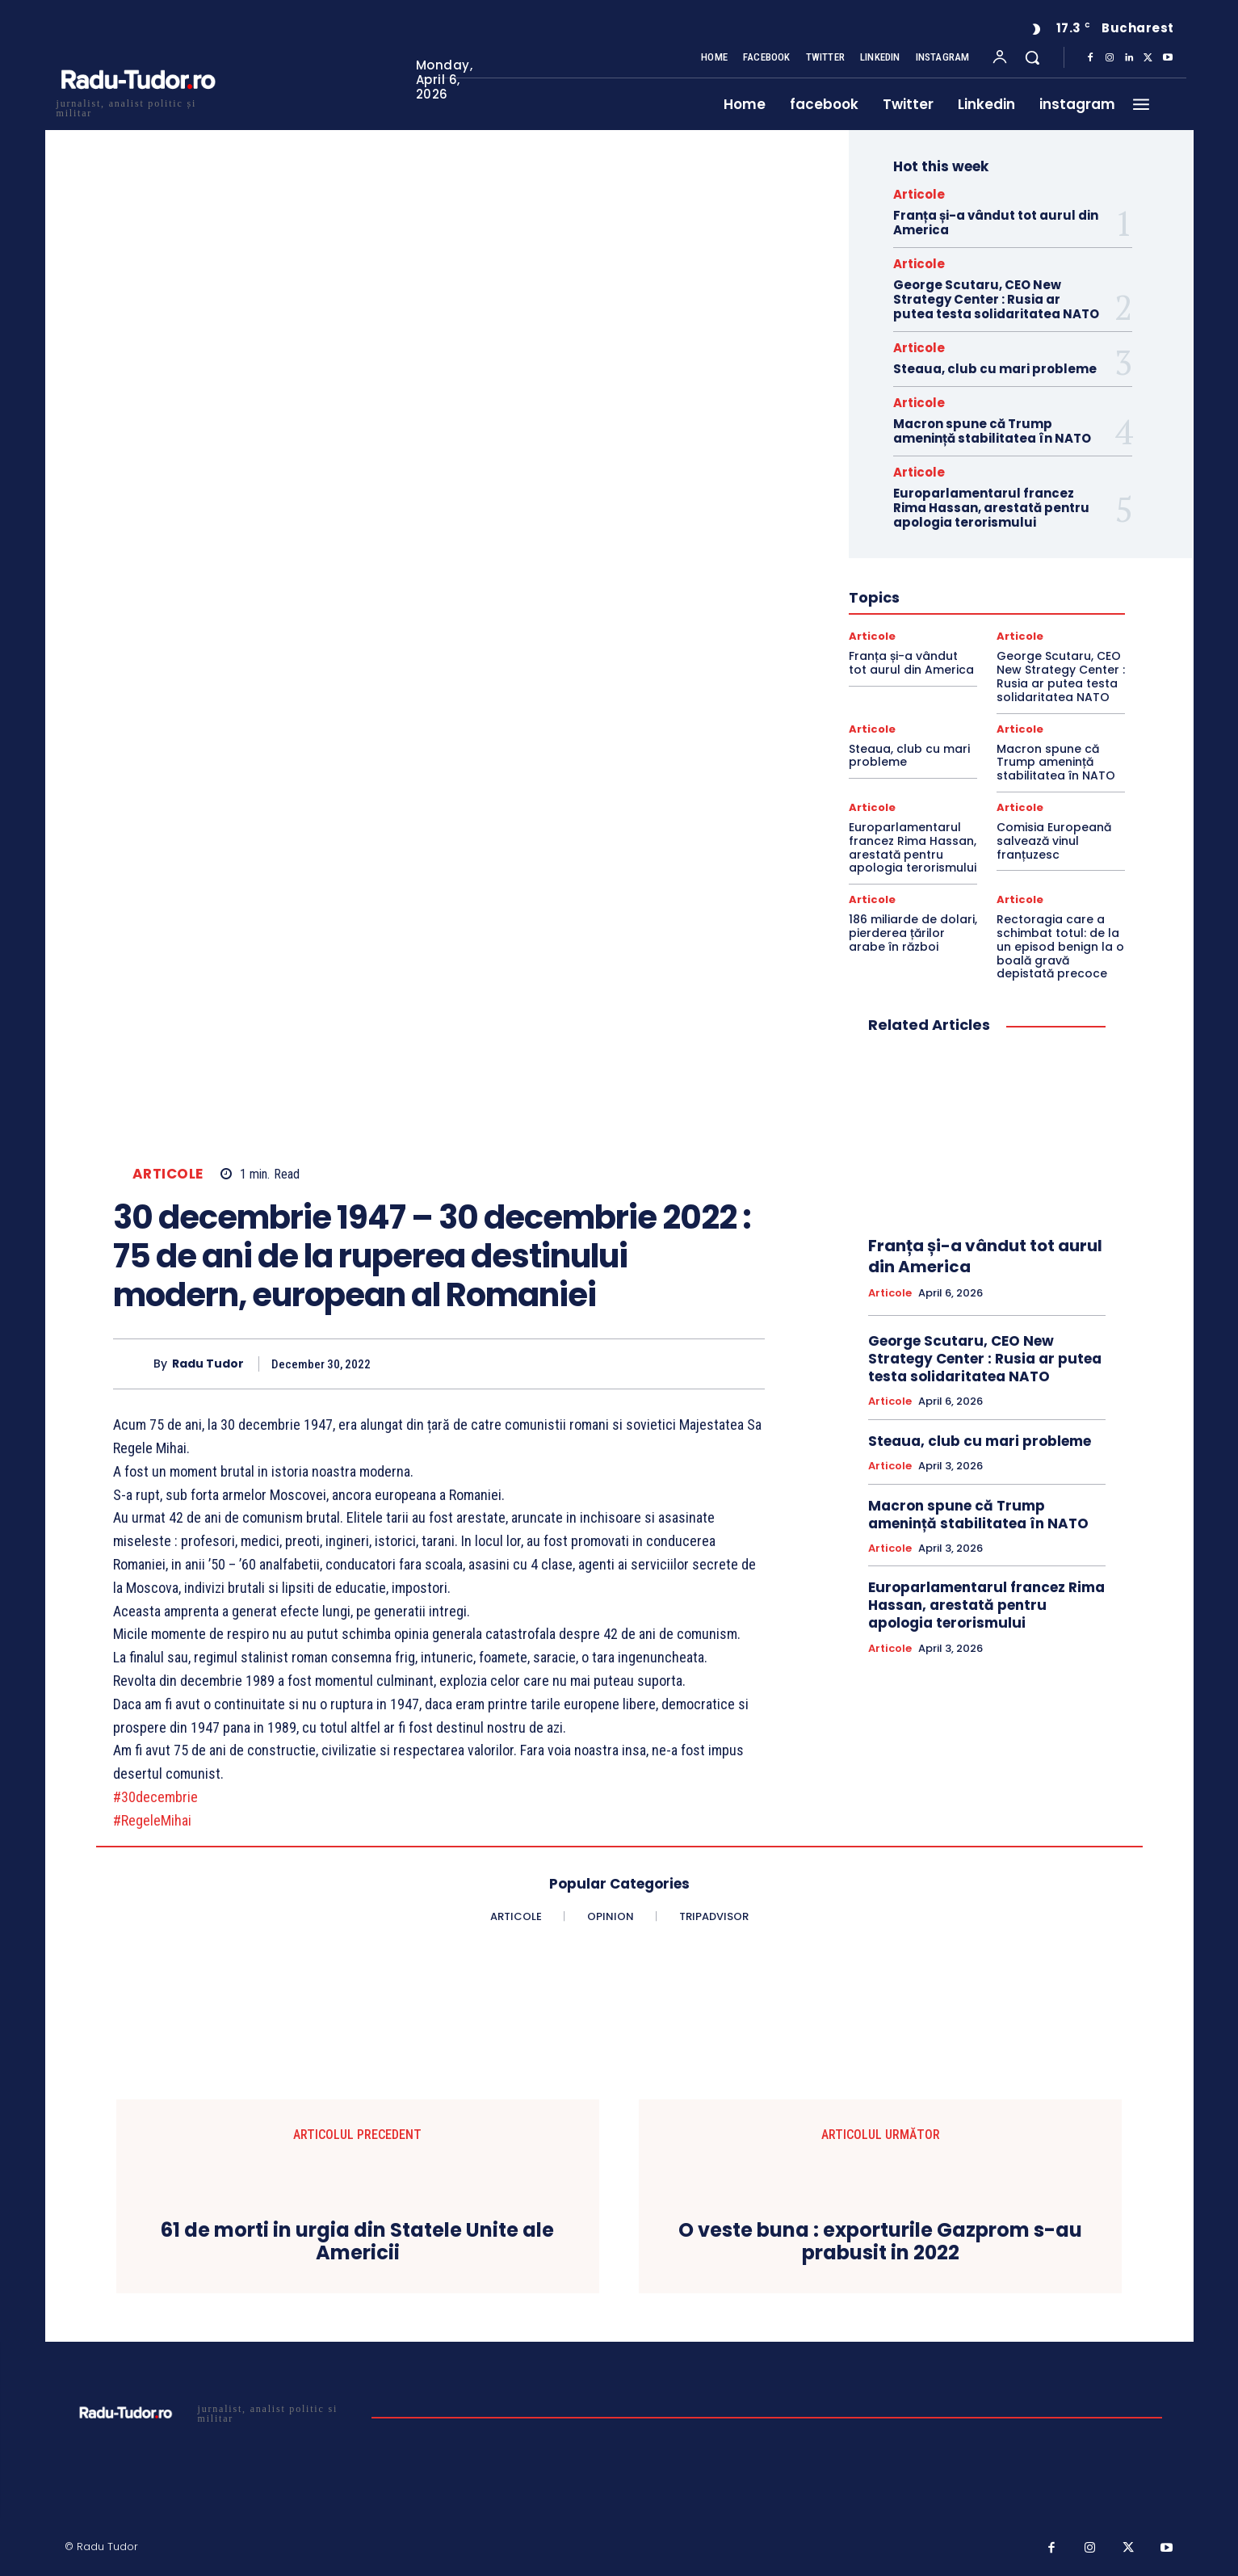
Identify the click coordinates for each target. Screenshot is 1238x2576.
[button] (1032, 57)
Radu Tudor (208, 1364)
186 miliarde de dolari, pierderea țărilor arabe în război (913, 933)
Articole (168, 1174)
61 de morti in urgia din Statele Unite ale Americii (357, 2242)
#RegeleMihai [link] (152, 1820)
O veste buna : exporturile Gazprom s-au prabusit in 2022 (880, 2242)
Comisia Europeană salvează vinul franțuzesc (1054, 841)
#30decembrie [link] (155, 1796)
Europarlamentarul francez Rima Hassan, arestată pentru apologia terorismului (991, 508)
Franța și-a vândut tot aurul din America (995, 222)
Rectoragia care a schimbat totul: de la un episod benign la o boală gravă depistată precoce (1060, 946)
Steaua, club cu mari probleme (995, 368)
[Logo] (137, 106)
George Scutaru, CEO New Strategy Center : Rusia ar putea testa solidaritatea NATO (996, 299)
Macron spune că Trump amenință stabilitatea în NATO (992, 431)
